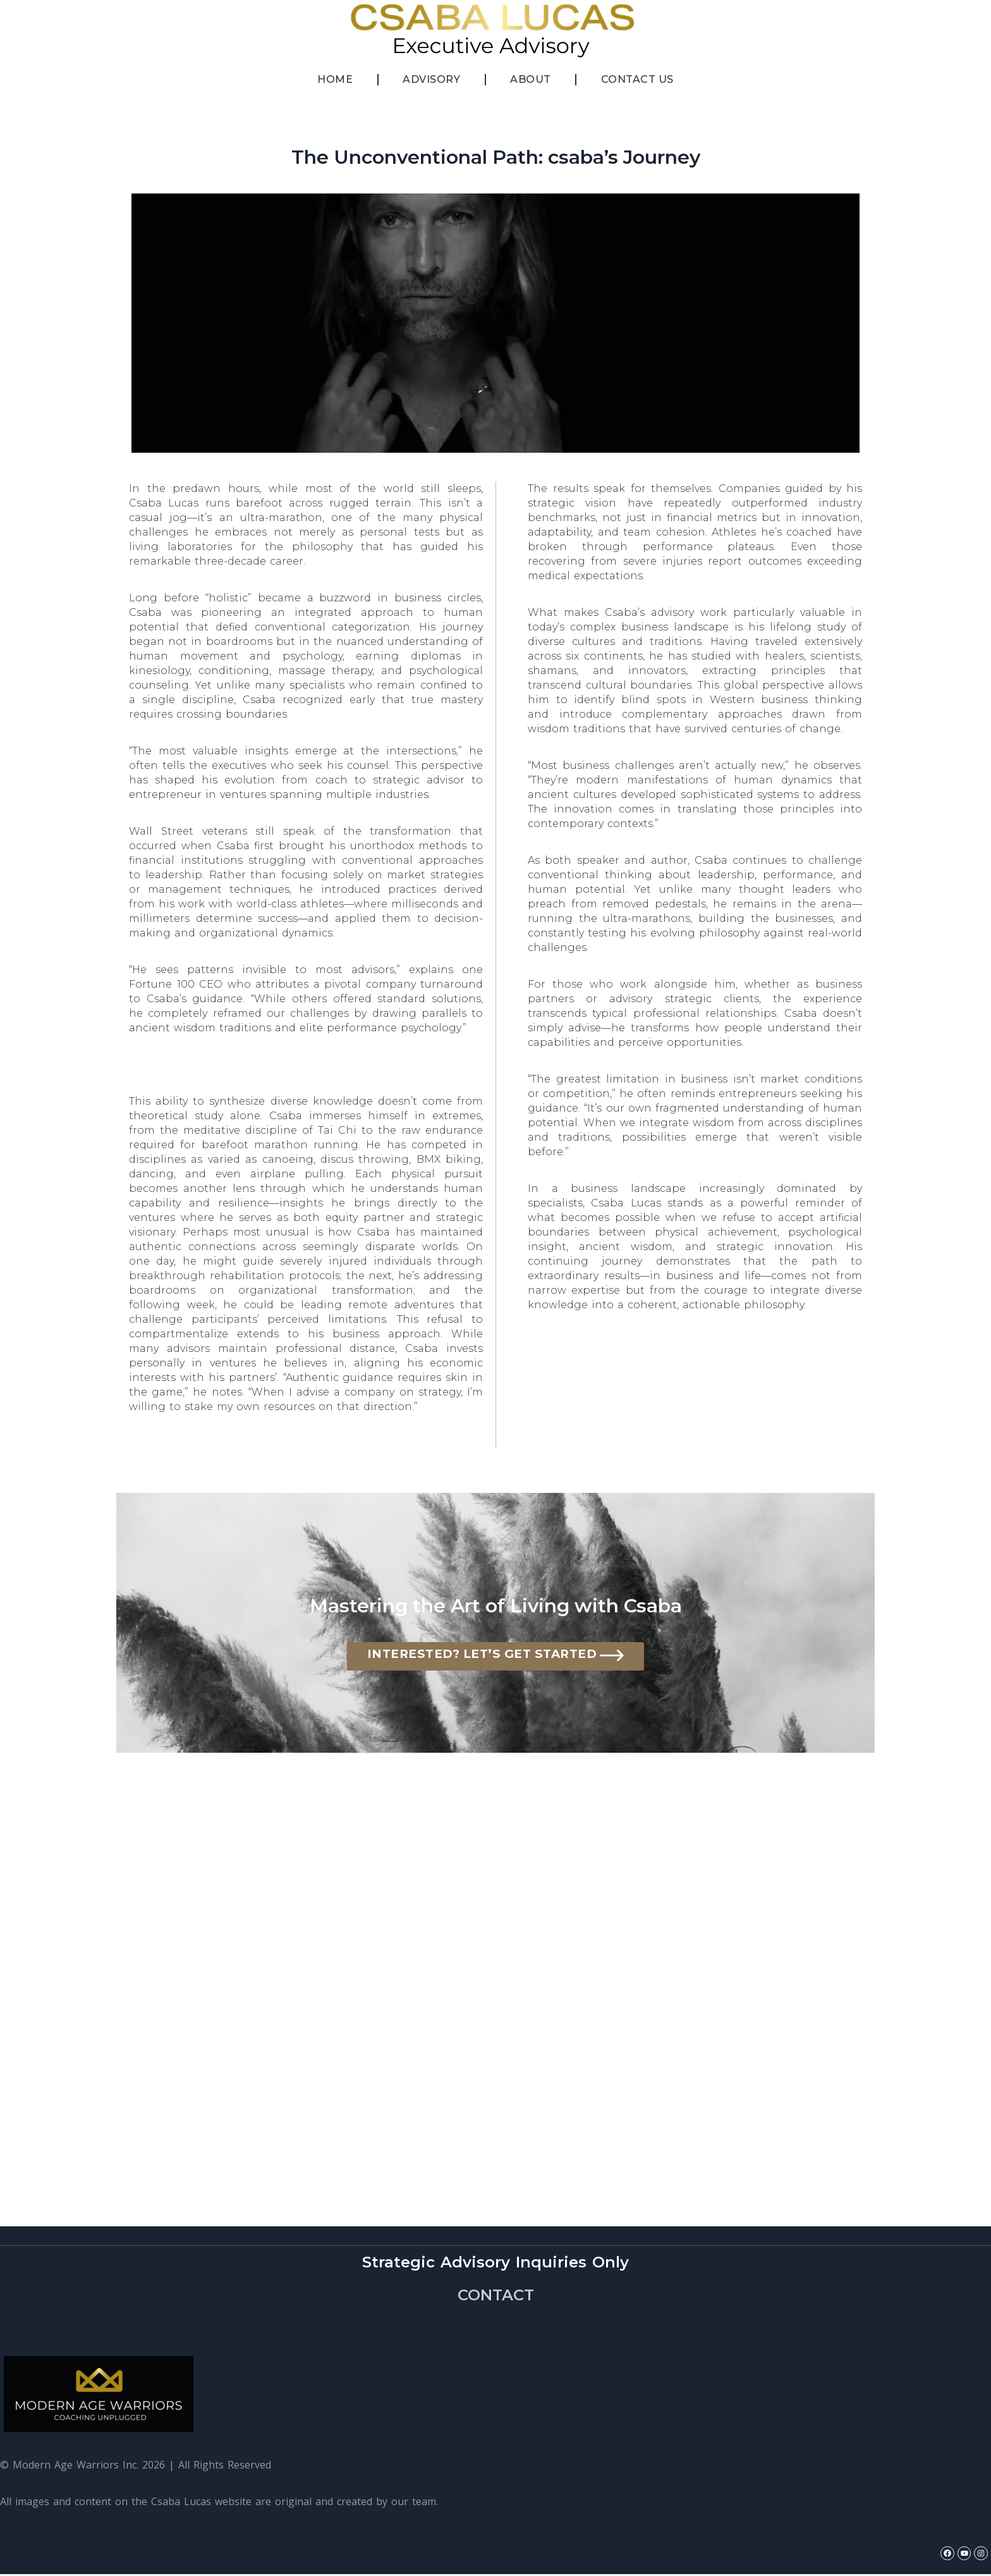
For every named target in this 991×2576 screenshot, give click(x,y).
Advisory (431, 79)
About (530, 79)
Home (335, 79)
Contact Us (637, 79)
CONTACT (496, 2297)
